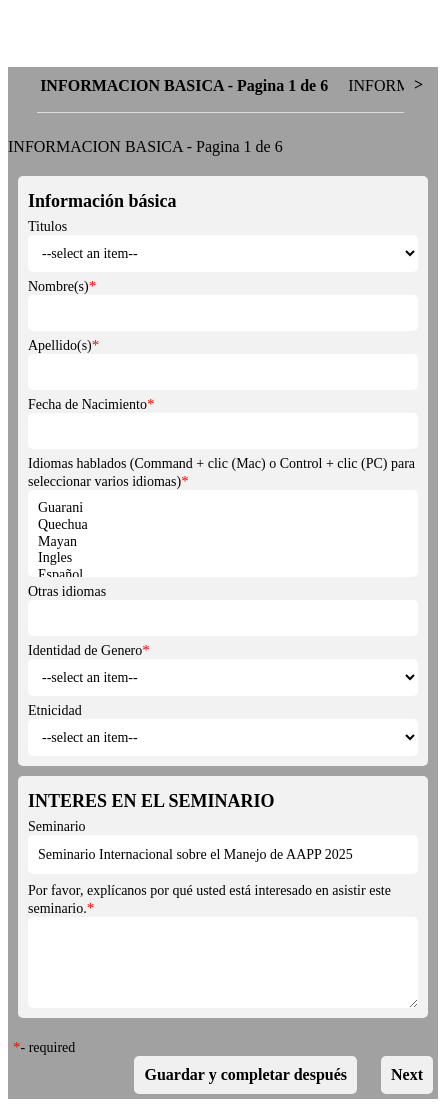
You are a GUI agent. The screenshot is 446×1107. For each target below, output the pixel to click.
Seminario (57, 826)
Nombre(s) (58, 286)
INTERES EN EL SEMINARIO (151, 801)
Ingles (223, 558)
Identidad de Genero (85, 650)
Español (223, 575)
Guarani (223, 508)
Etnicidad (55, 710)
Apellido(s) (60, 345)
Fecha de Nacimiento (87, 404)
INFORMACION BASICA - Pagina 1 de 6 (145, 146)
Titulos (47, 226)
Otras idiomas (67, 591)
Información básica (102, 201)
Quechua (223, 525)
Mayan (223, 542)
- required (48, 1047)
